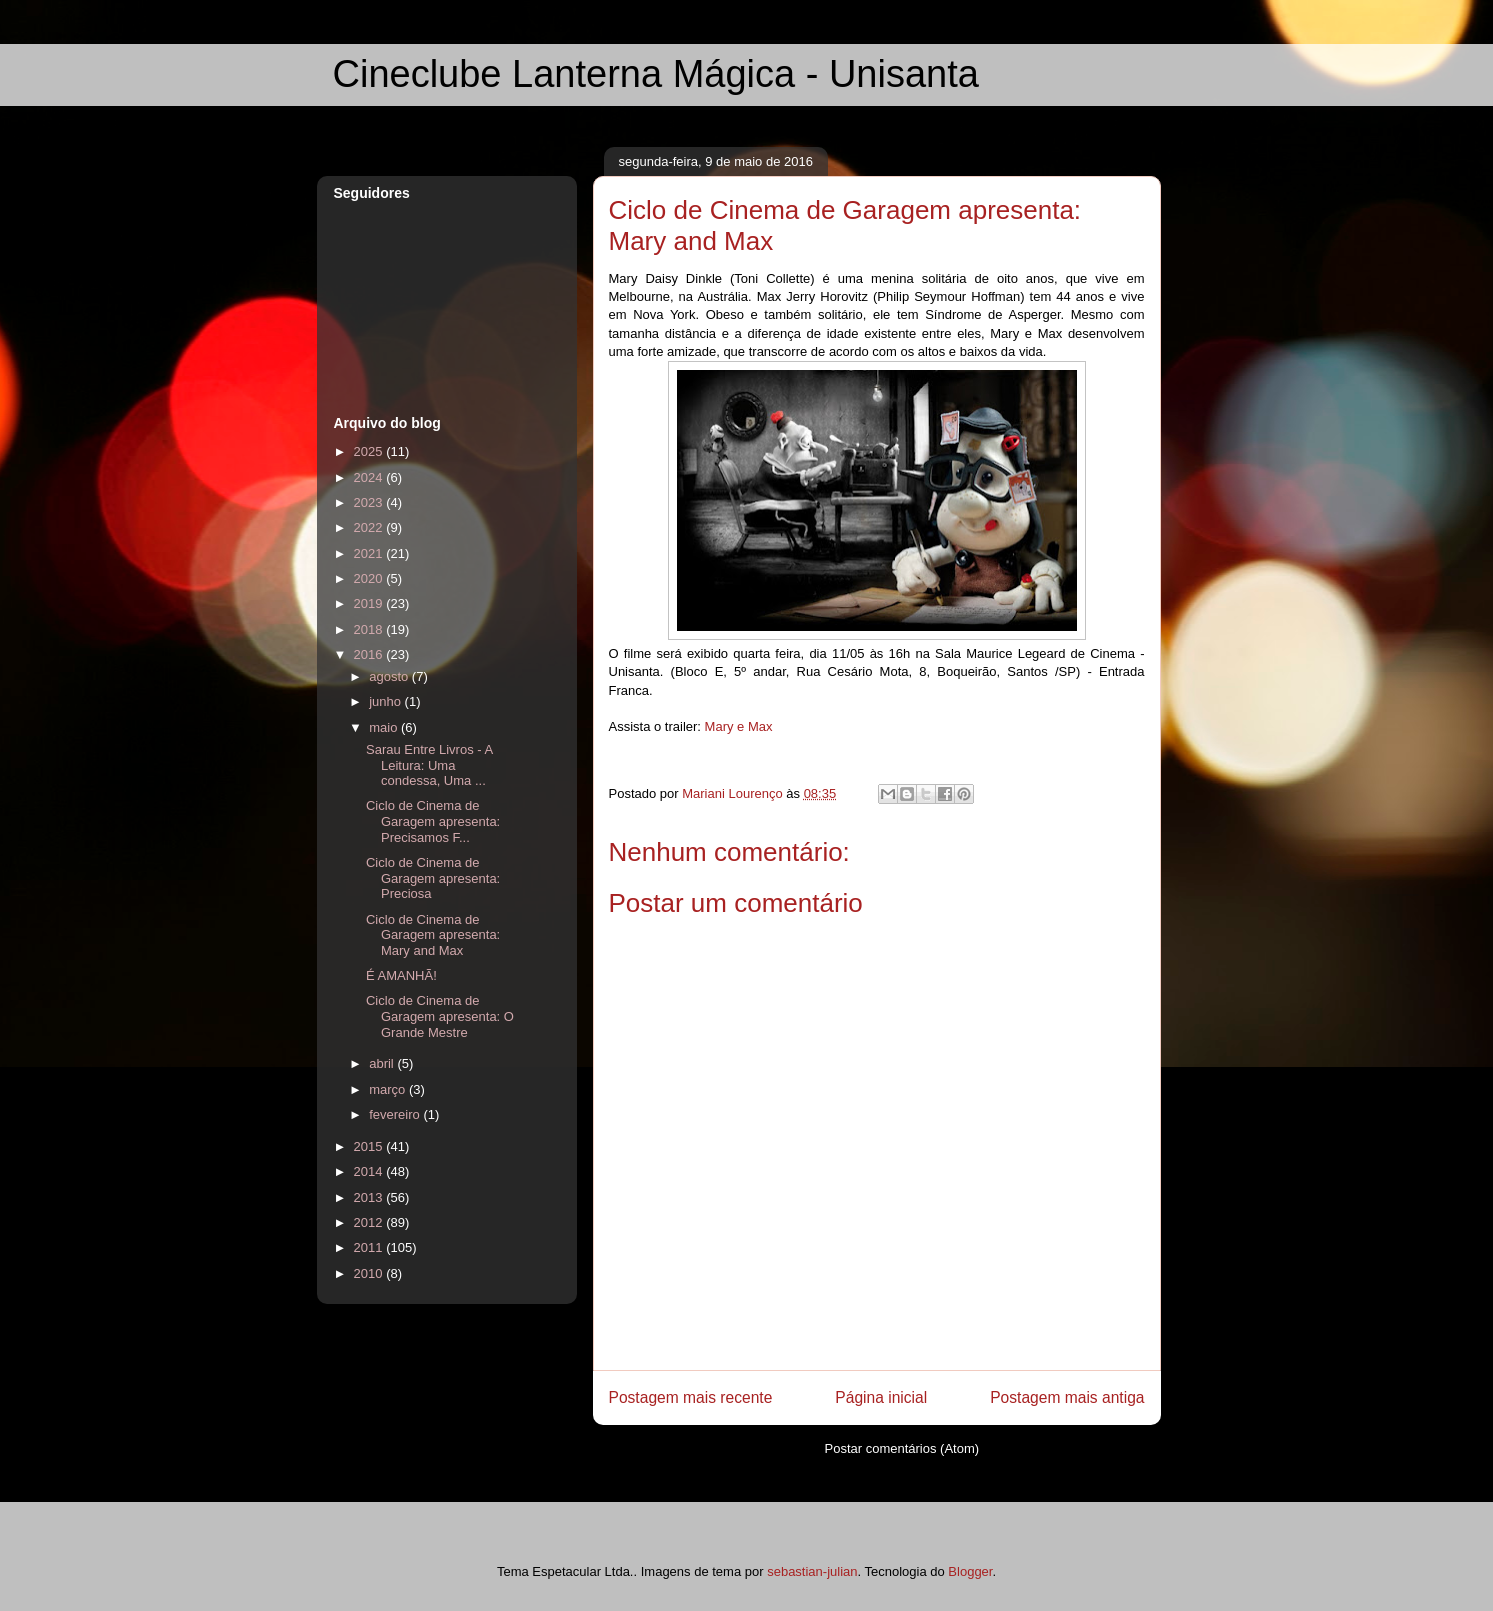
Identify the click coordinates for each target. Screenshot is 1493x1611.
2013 (370, 1197)
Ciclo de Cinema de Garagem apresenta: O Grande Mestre (440, 1016)
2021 (370, 553)
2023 (370, 502)
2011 (370, 1247)
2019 (370, 603)
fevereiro (396, 1114)
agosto (390, 676)
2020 (370, 578)
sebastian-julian (812, 1571)
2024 (370, 477)
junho (386, 701)
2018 (370, 629)
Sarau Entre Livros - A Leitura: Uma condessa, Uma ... (429, 765)
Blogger (970, 1571)
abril (383, 1063)
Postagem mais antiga (1067, 1397)
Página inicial (881, 1397)
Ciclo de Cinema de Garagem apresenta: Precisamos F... (433, 821)
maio (385, 727)
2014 (370, 1171)
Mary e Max (739, 726)
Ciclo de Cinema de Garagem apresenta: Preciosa (433, 878)
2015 (370, 1146)
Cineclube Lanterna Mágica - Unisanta (656, 74)
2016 (370, 654)
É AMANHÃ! (401, 975)
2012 (370, 1222)
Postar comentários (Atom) (901, 1448)
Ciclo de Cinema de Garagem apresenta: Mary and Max (433, 935)
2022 (370, 527)
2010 (370, 1273)
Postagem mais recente (691, 1397)
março (389, 1089)
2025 (370, 451)
